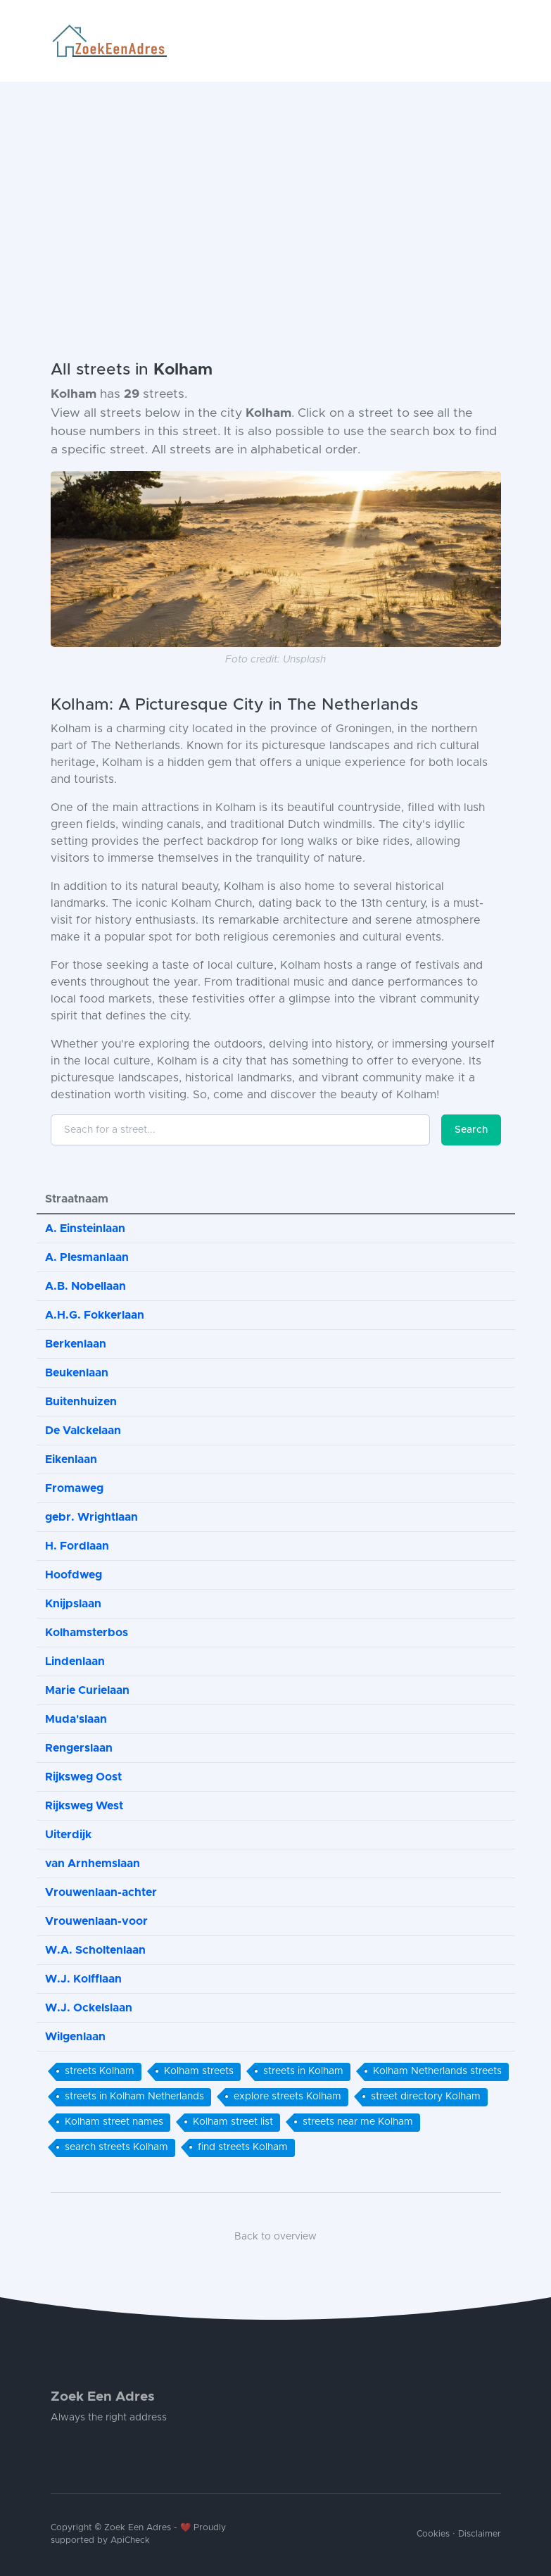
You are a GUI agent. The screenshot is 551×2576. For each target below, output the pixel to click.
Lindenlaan (75, 1661)
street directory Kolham (426, 2096)
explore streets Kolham (287, 2096)
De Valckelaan (83, 1430)
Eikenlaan (71, 1459)
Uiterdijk (68, 1834)
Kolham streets (199, 2071)
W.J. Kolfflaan (83, 1979)
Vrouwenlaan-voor (96, 1921)
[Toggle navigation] (495, 40)
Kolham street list (233, 2122)
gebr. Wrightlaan (91, 1517)
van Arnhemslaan (92, 1863)
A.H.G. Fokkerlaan (94, 1315)
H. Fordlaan (77, 1546)
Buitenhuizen (81, 1401)
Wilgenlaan (75, 2036)
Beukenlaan (76, 1372)
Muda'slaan (76, 1719)
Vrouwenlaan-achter (101, 1892)
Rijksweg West (84, 1805)
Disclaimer (479, 2534)
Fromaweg (74, 1488)
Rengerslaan (79, 1748)
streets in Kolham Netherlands (134, 2096)
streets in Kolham (303, 2071)
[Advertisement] (275, 187)
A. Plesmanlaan (87, 1257)
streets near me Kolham (358, 2122)
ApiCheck (130, 2540)
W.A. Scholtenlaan (95, 1950)
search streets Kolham (116, 2147)
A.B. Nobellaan (85, 1286)
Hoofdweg (73, 1575)
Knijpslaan (73, 1603)
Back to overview (275, 2237)
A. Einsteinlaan (85, 1228)
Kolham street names (114, 2122)
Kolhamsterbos (86, 1632)
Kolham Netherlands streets (437, 2071)
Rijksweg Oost (83, 1777)
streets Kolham (99, 2071)
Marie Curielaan (87, 1690)
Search (471, 1130)
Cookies (433, 2534)
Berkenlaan (75, 1344)
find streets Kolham (243, 2147)
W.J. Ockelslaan (88, 2007)
